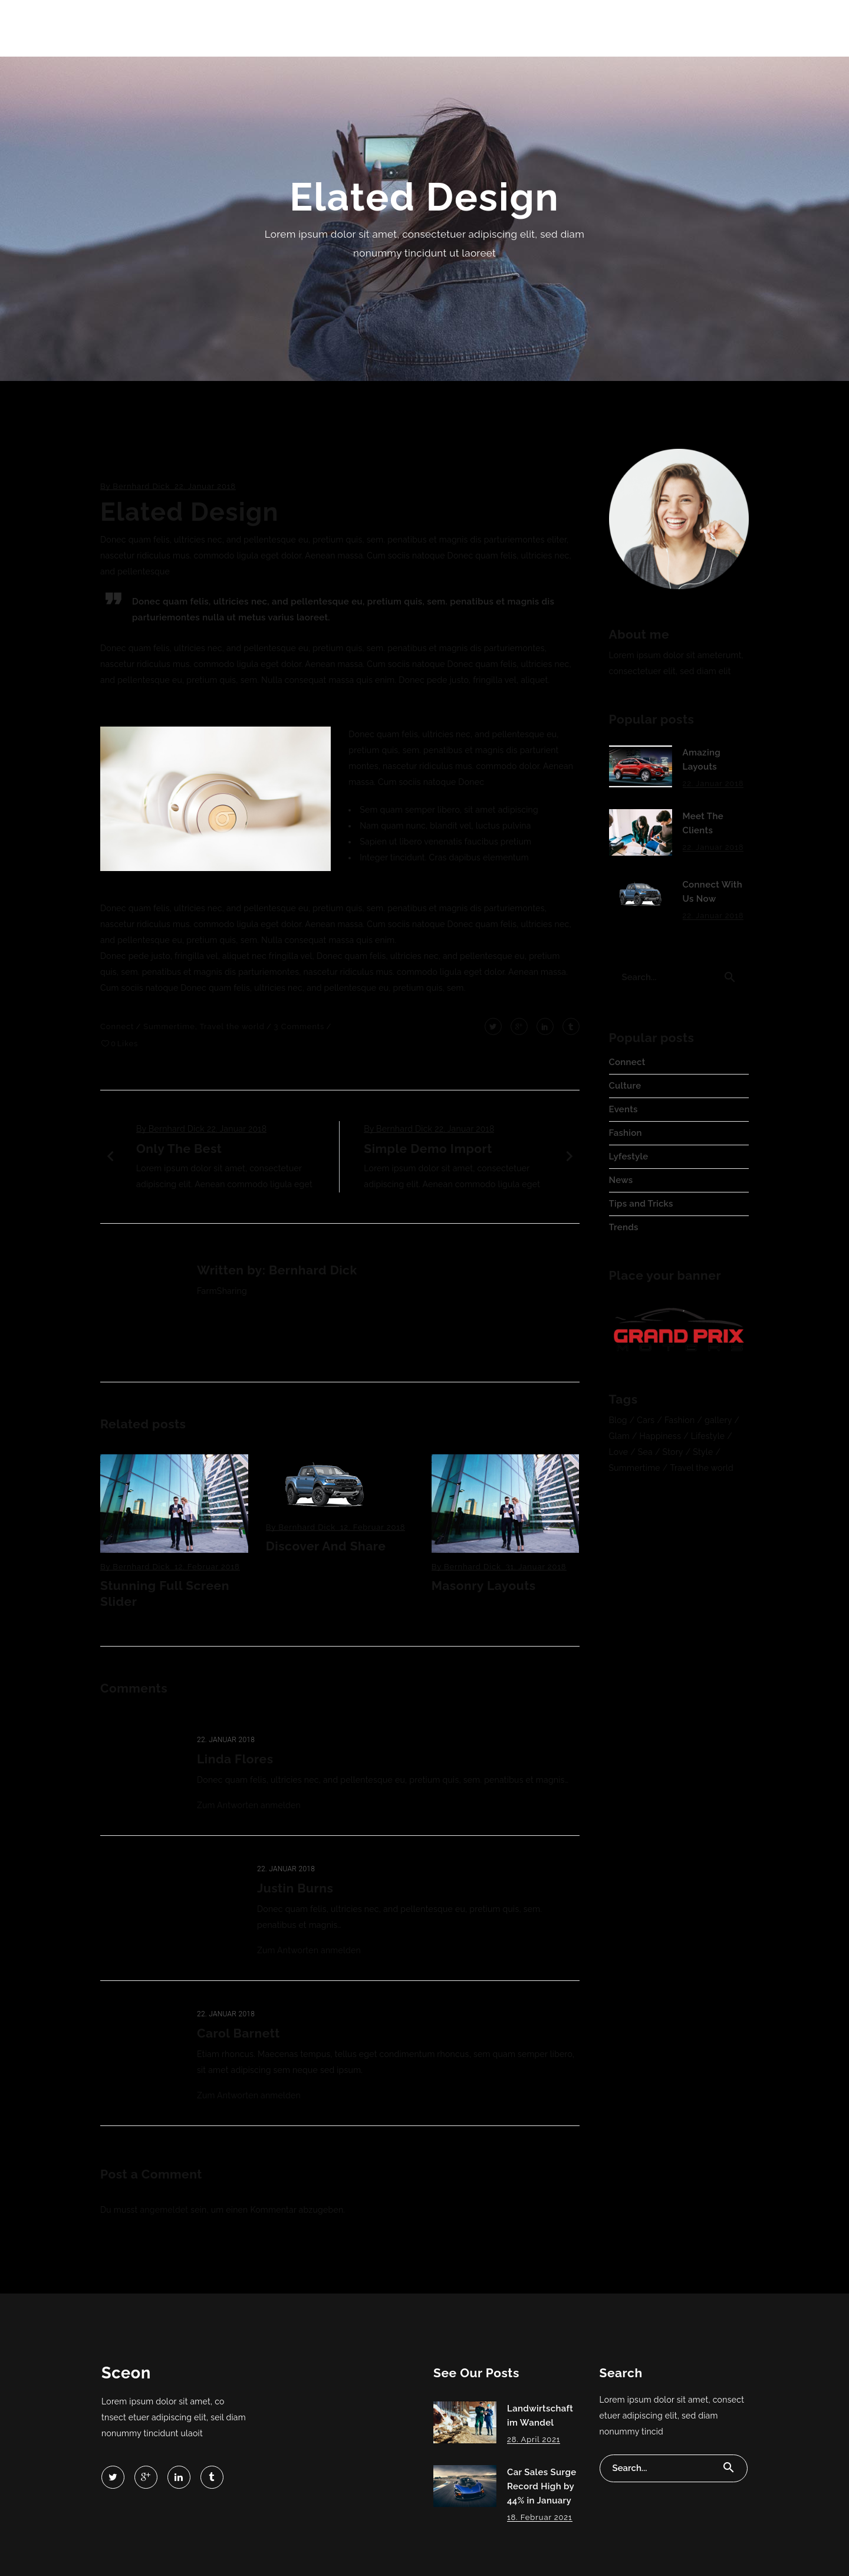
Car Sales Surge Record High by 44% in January (542, 2486)
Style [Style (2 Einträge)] (703, 1452)
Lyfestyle (629, 1156)
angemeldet (164, 2209)
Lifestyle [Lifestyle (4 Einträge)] (708, 1436)
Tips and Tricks (641, 1203)
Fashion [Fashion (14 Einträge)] (679, 1420)
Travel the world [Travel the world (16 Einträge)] (701, 1468)
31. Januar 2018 (536, 1566)
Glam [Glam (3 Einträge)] (619, 1436)
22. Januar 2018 (205, 486)
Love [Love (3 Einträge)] (618, 1452)
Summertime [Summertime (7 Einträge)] (634, 1468)
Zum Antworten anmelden (249, 1805)
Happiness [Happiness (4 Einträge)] (661, 1436)
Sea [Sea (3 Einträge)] (645, 1452)
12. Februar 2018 (207, 1566)
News (621, 1180)
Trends (624, 1227)
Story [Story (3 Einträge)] (673, 1452)
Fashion (625, 1133)
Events (623, 1109)
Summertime (169, 1026)
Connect (117, 1026)
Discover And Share (326, 1546)
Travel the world (231, 1026)
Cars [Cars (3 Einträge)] (645, 1420)
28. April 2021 (533, 2439)
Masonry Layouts (484, 1585)
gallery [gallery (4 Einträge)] (718, 1420)
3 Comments (299, 1026)
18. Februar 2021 (539, 2517)
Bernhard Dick (141, 486)
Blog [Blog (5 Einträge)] (618, 1420)
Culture (625, 1085)
